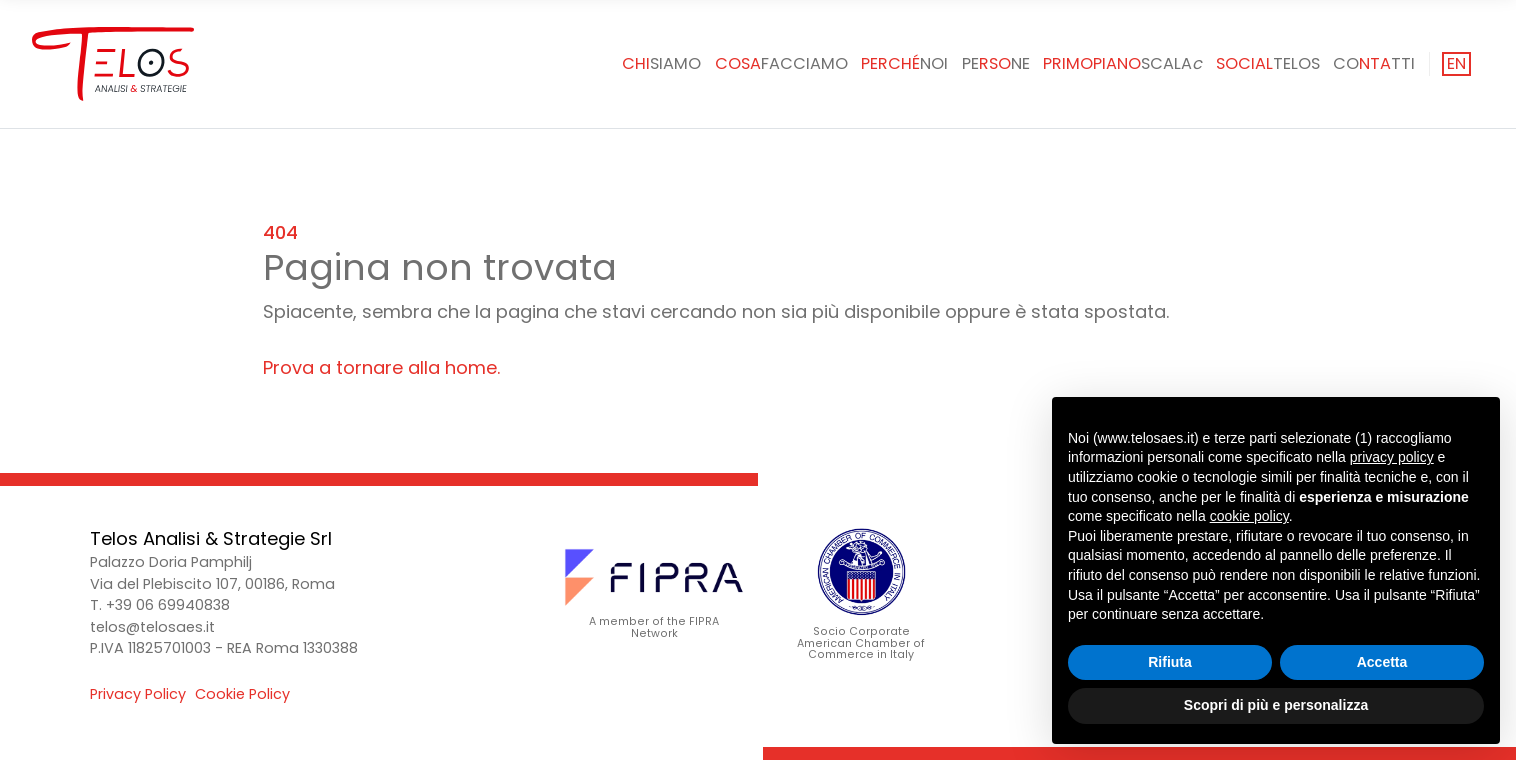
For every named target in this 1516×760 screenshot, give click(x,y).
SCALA (1122, 63)
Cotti (1374, 63)
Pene (996, 63)
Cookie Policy (242, 694)
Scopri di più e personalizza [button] (1276, 705)
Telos (1268, 63)
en (1456, 63)
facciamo (781, 63)
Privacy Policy (138, 694)
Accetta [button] (1382, 662)
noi (904, 63)
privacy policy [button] (1392, 457)
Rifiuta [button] (1170, 662)
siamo (661, 63)
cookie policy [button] (1249, 516)
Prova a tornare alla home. (381, 367)
